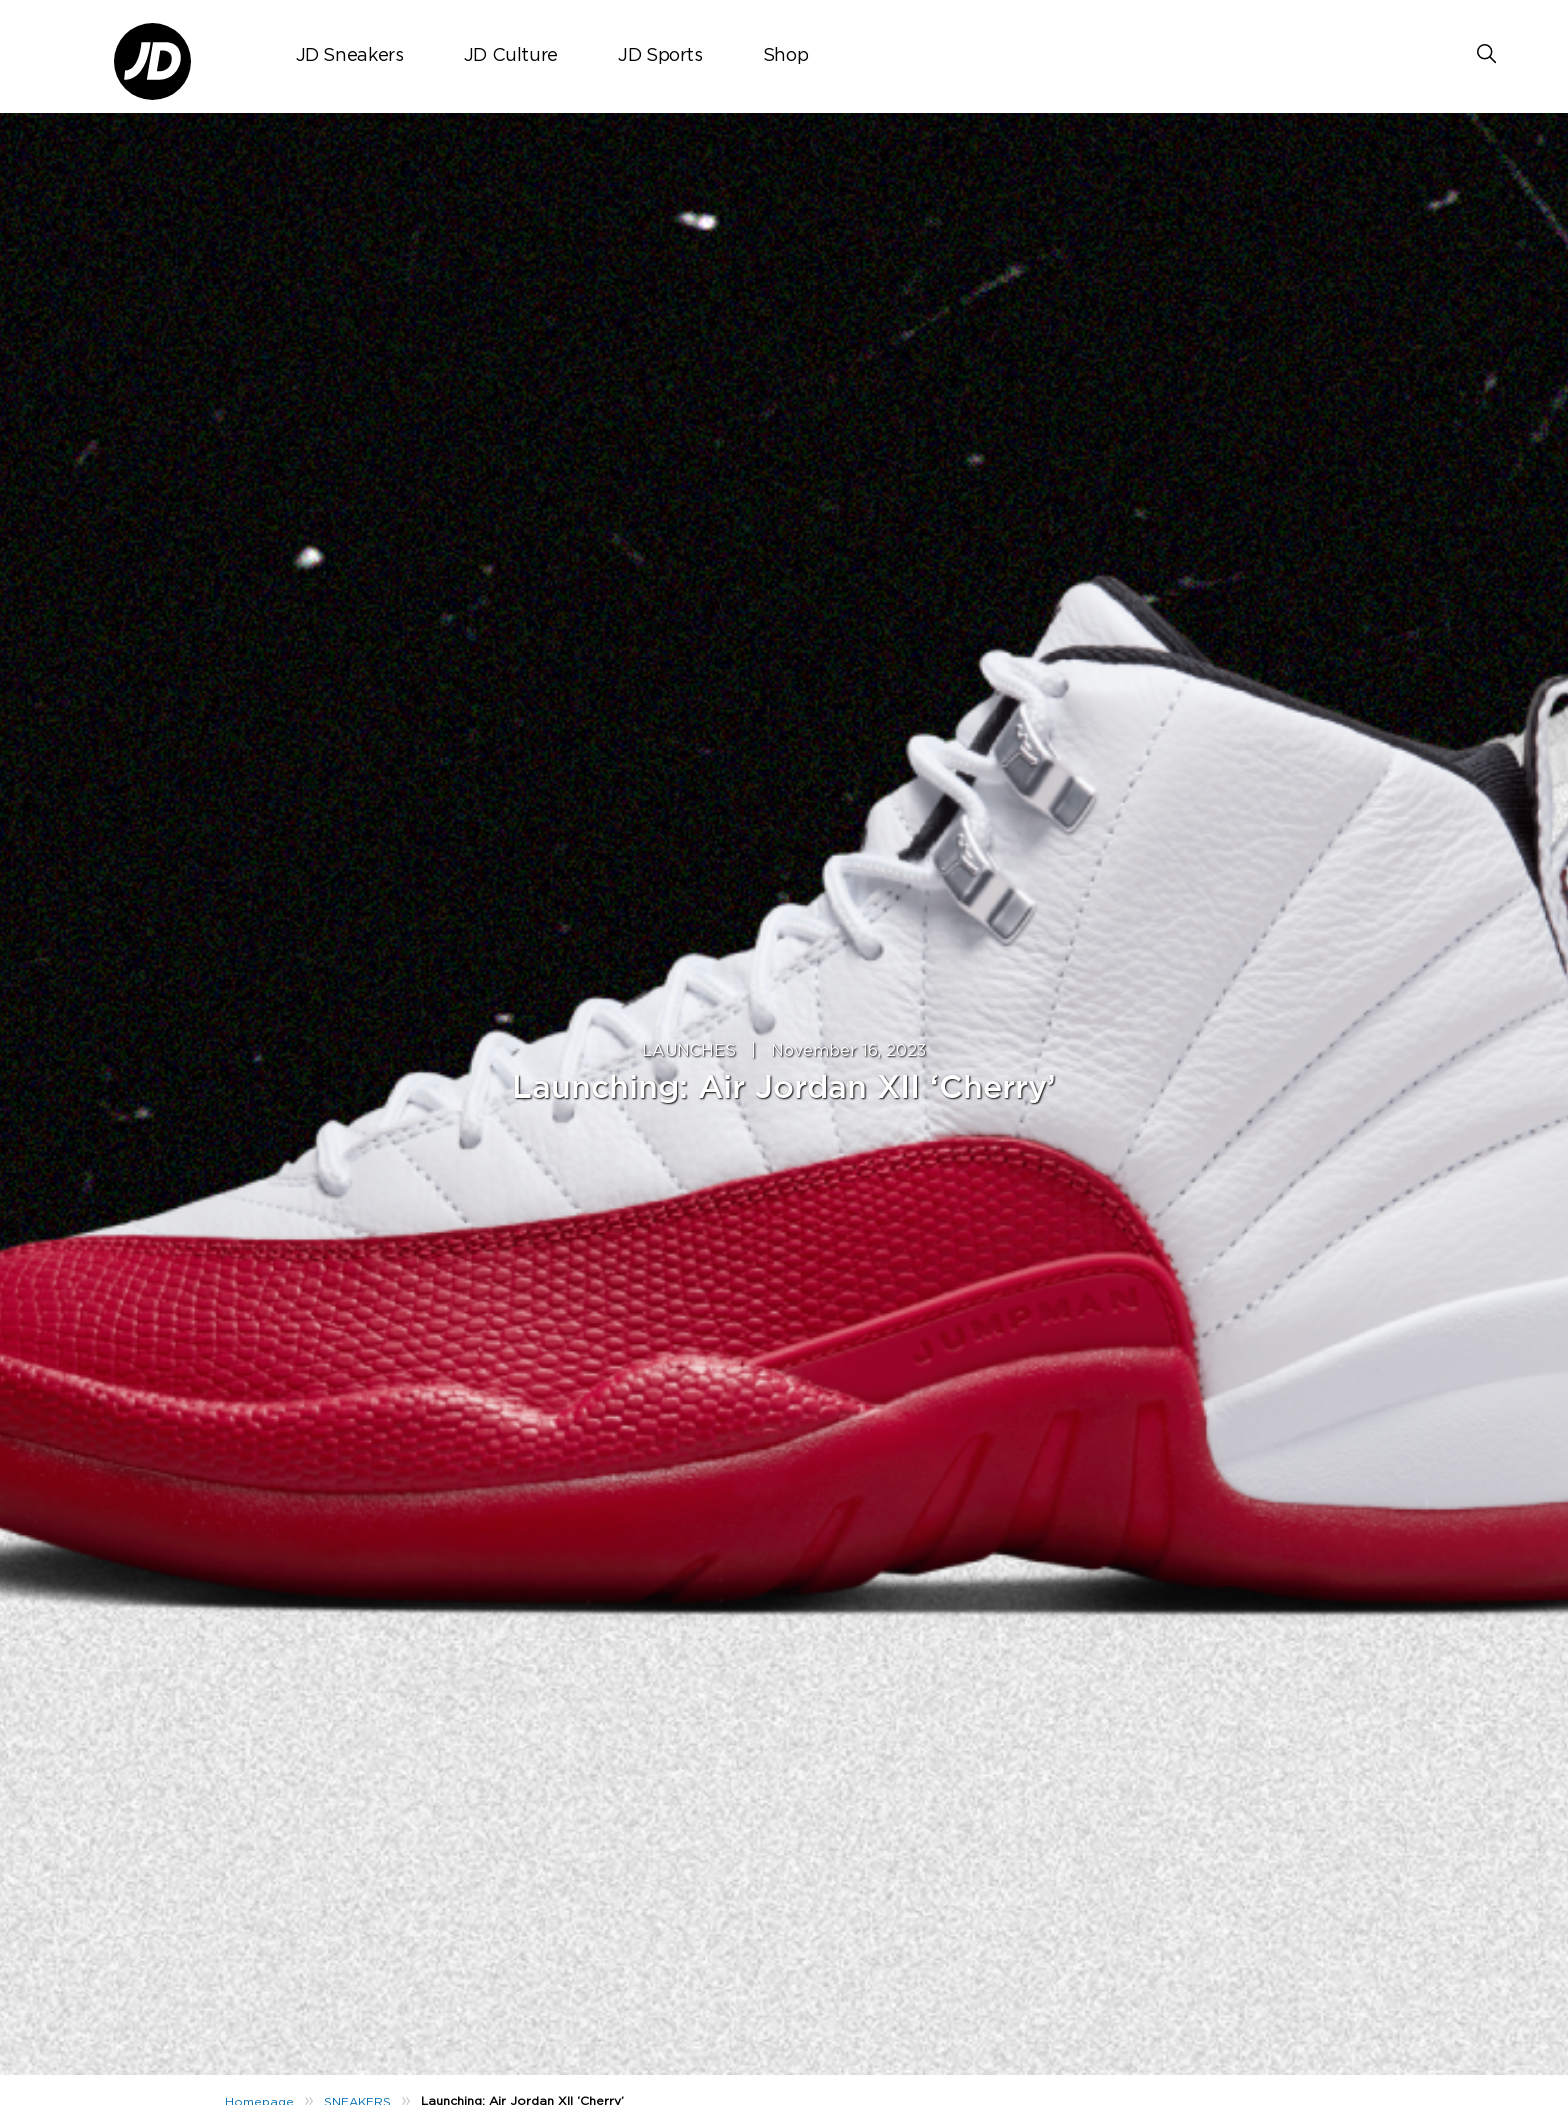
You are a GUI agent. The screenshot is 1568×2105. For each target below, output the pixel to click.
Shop (786, 56)
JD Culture (511, 56)
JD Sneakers (350, 56)
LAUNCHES (689, 1051)
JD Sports (660, 56)
